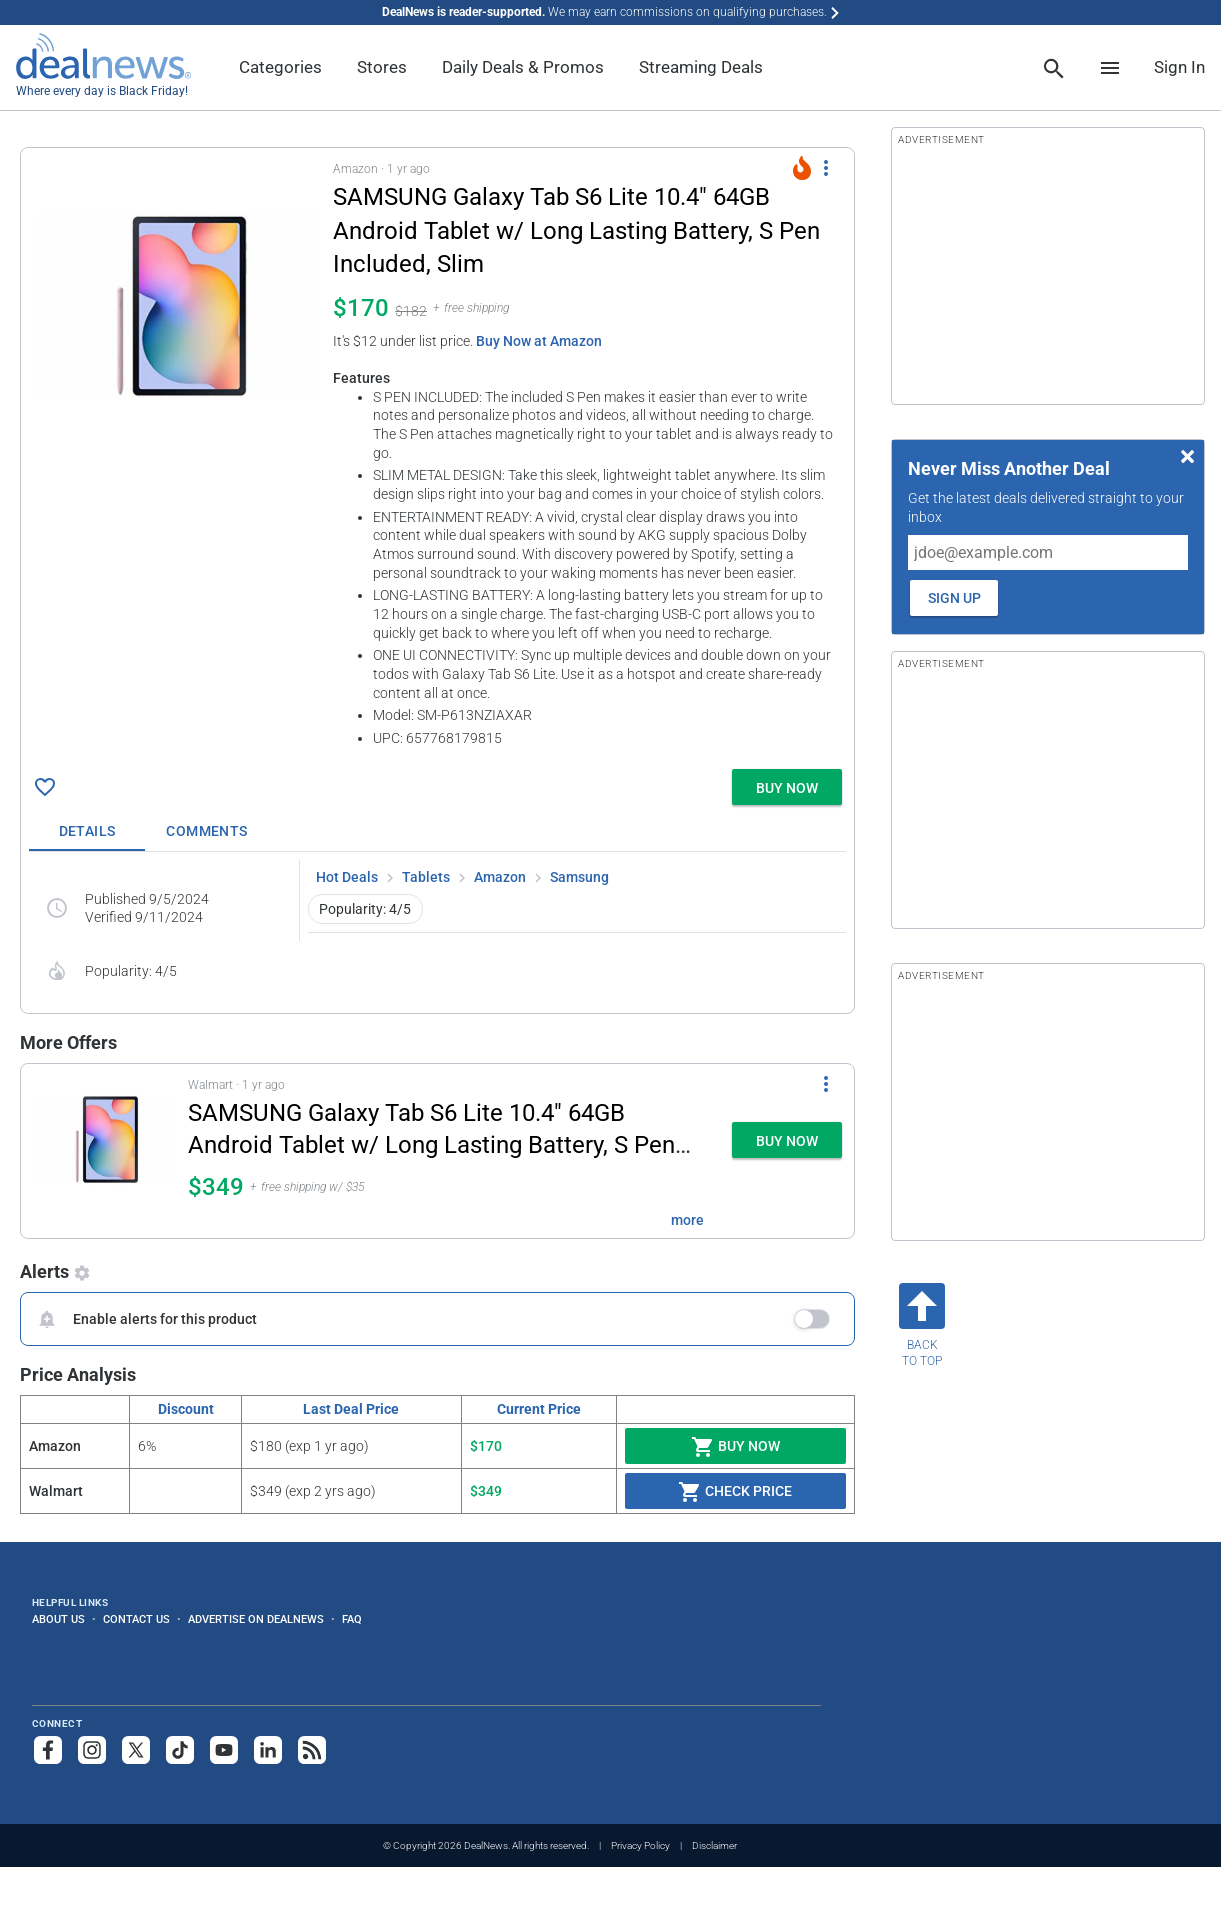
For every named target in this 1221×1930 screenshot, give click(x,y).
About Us (58, 1619)
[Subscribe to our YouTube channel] (224, 1750)
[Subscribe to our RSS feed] (312, 1750)
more (687, 1220)
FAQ (352, 1619)
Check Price (735, 1492)
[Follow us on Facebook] (48, 1750)
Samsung (579, 877)
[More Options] (826, 168)
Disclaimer (714, 1845)
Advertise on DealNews (256, 1619)
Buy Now (735, 1447)
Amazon (500, 877)
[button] (437, 454)
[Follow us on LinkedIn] (268, 1750)
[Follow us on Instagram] (92, 1750)
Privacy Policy (640, 1845)
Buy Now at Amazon (539, 341)
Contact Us (136, 1619)
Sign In (1179, 67)
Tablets (426, 877)
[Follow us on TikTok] (180, 1750)
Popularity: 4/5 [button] (365, 909)
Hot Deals (347, 877)
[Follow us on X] (136, 1750)
